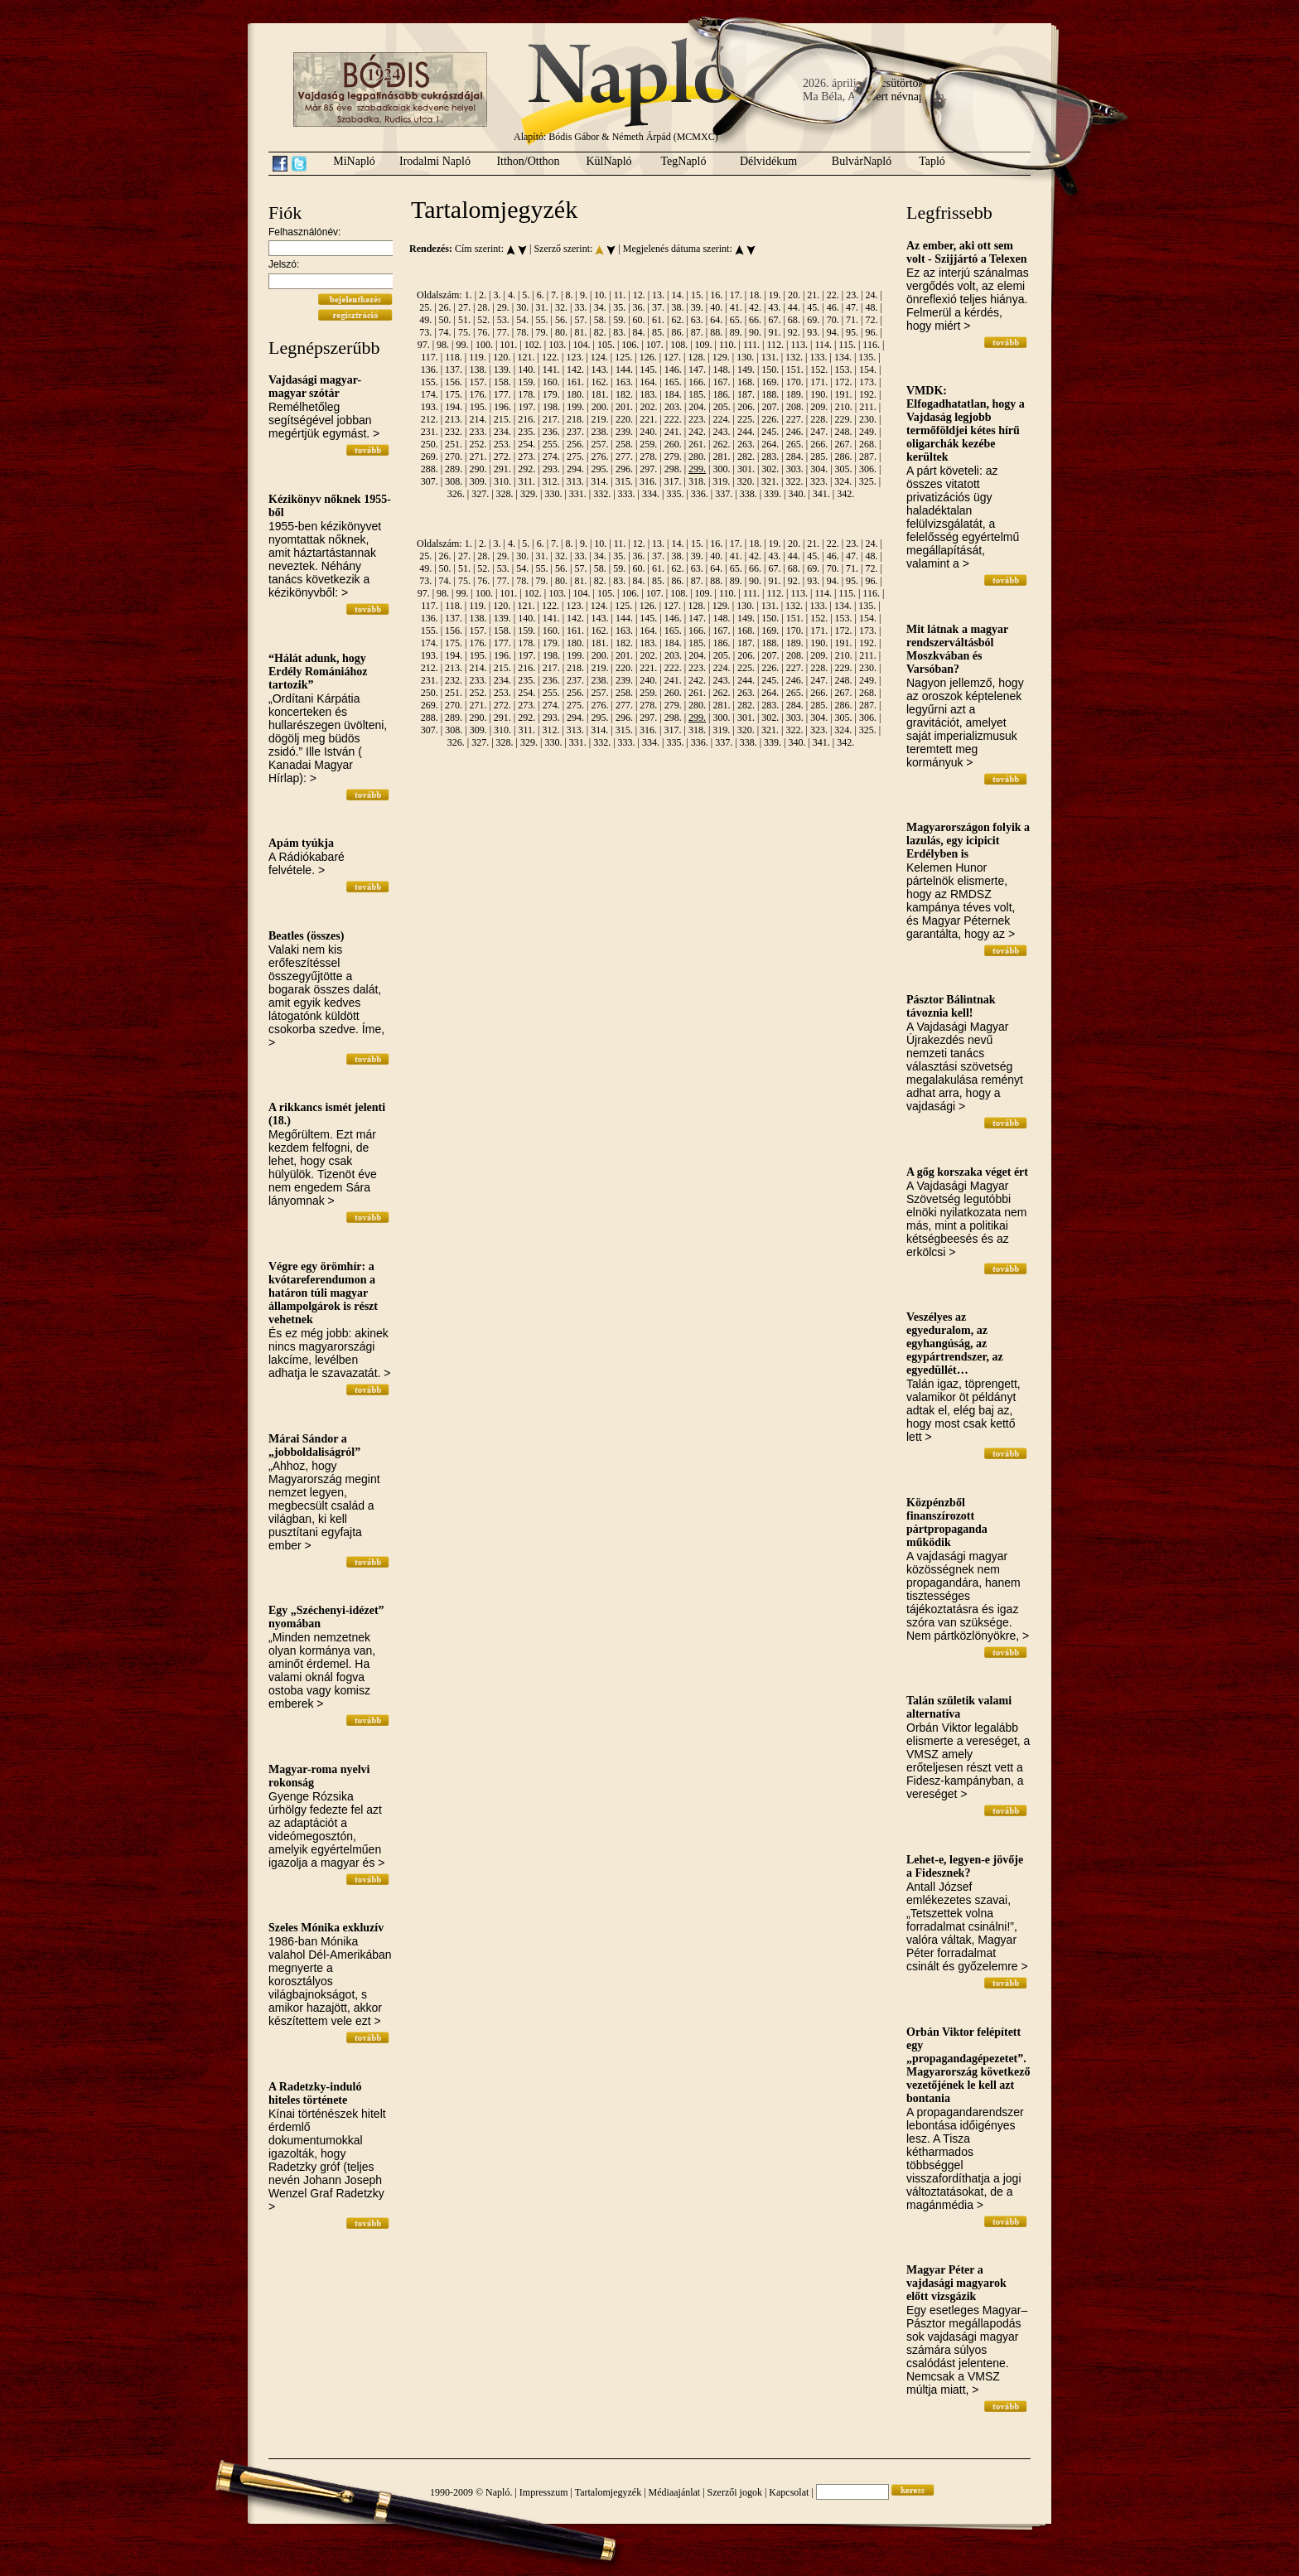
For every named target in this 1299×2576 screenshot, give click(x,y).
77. (503, 332)
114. (823, 344)
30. (522, 307)
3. (496, 295)
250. (429, 444)
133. (818, 357)
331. (578, 494)
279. (673, 456)
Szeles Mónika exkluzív (326, 1927)
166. (697, 382)
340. (796, 494)
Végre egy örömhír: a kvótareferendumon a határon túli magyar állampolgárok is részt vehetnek (323, 1293)
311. (526, 481)
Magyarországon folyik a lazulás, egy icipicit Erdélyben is (968, 840)
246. (795, 431)
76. (483, 332)
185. (697, 394)
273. (526, 456)
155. (429, 382)
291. (502, 469)
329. (529, 494)
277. (624, 456)
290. (477, 469)
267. (843, 444)
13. (658, 295)
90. (755, 332)
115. (847, 344)
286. (843, 456)
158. (502, 382)
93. (813, 332)
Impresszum (543, 2492)
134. (843, 357)
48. (871, 307)
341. (821, 494)
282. (746, 456)
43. (774, 307)
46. (833, 307)
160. (551, 382)
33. (580, 307)
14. (678, 295)
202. (649, 407)
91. (774, 332)
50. (445, 320)
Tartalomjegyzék (608, 2492)
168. (746, 382)
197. (526, 407)
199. (575, 407)
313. (575, 481)
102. (533, 344)
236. (551, 431)
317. (672, 481)
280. (697, 456)
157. (477, 382)
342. (845, 494)
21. (813, 295)
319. (721, 481)
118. (453, 357)
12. (639, 295)
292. (526, 469)
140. (526, 369)
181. (599, 394)
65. (736, 320)
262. (722, 444)
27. (464, 307)
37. (658, 307)
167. (722, 382)
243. (722, 431)
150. (770, 369)
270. (453, 456)
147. (697, 369)
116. (871, 344)
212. (429, 419)
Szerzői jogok (734, 2492)
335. (674, 494)
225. (746, 419)
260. (673, 444)
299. (697, 469)
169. (770, 382)
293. (551, 469)
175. (453, 394)
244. (746, 431)
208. (795, 407)
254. (526, 444)
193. (429, 407)
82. (600, 332)
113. (799, 344)
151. (795, 369)
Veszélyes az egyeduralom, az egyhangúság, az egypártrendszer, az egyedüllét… (954, 1343)
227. (795, 419)
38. (677, 307)
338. (748, 494)
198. (551, 407)
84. (639, 332)
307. (429, 481)
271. (477, 456)
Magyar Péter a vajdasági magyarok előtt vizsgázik (956, 2283)
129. (721, 357)
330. (553, 494)
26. (445, 307)
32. (561, 307)
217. (551, 419)
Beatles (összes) (306, 936)
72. (871, 320)
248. (843, 431)
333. (626, 494)
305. (843, 469)
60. (639, 320)
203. (673, 407)
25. (425, 307)
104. (582, 344)
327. (480, 494)
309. (478, 481)
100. (484, 344)
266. (819, 444)
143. (599, 369)
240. (648, 431)
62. (677, 320)
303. (795, 469)
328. (505, 494)
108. (679, 344)
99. (462, 344)
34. (600, 307)
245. (770, 431)
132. (794, 357)
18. (755, 295)
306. (867, 469)
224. (722, 419)
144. (624, 369)
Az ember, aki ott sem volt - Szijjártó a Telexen (966, 252)
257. (599, 444)
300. (722, 469)
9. (583, 295)
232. (453, 431)
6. (540, 295)
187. (746, 394)
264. (770, 444)
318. (697, 481)
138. (477, 369)
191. (843, 394)
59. (619, 320)
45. (813, 307)
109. (703, 344)
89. (736, 332)
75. (464, 332)
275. (575, 456)
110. (727, 344)
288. (429, 469)
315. (624, 481)
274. (551, 456)
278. (648, 456)
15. (697, 295)
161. (575, 382)
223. (697, 419)
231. (429, 431)
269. (429, 456)
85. (658, 332)
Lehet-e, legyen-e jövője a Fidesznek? (964, 1866)
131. (770, 357)
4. (511, 295)
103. (557, 344)
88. (716, 332)
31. (542, 307)
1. (468, 295)
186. (722, 394)
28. (483, 307)
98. (443, 344)
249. (867, 431)
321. (770, 481)
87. (697, 332)
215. (502, 419)
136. (429, 369)
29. (503, 307)
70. (833, 320)
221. (648, 419)
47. (852, 307)
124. (599, 357)
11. (620, 295)
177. (502, 394)
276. (599, 456)
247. (819, 431)
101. (508, 344)
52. (483, 320)
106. (630, 344)
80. (561, 332)
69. (813, 320)
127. (672, 357)
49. (425, 320)
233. (477, 431)
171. (819, 382)
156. (453, 382)
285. (819, 456)
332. (602, 494)
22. (833, 295)
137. (453, 369)
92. (794, 332)
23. (852, 295)
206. (746, 407)
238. (599, 431)
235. (526, 431)
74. (445, 332)
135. (867, 357)
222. (673, 419)
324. (843, 481)
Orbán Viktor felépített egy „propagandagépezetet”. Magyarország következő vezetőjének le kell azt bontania (968, 2065)
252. (477, 444)
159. (526, 382)
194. (453, 407)
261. (697, 444)
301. (746, 469)
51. (464, 320)
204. (697, 407)
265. (795, 444)
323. (819, 481)
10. (600, 295)
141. (551, 369)
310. (502, 481)
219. (599, 419)
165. (673, 382)
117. (429, 357)
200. (600, 407)
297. (648, 469)
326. (456, 494)
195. (478, 407)
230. (867, 419)
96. (871, 332)
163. (624, 382)
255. (551, 444)
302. (770, 469)
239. (624, 431)
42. (755, 307)
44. (794, 307)
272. (502, 456)
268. (867, 444)
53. (503, 320)
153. (843, 369)
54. (522, 320)
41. (736, 307)
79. (542, 332)
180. (575, 394)
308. (453, 481)
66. (755, 320)
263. (746, 444)
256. (575, 444)
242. (697, 431)
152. (819, 369)
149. (746, 369)
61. (658, 320)
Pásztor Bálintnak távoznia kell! (950, 1006)
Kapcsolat (789, 2492)
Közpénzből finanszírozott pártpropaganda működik (947, 1522)
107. (655, 344)
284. (795, 456)
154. (867, 369)
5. (525, 295)
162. (599, 382)
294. (575, 469)
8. (569, 295)
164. (648, 382)
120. (501, 357)
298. (673, 469)
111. (751, 344)
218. (575, 419)
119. (477, 357)
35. (619, 307)
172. (843, 382)
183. (648, 394)
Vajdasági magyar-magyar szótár (314, 386)
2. (482, 295)
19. (775, 295)
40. (716, 307)
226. (770, 419)
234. (502, 431)
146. (673, 369)
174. (429, 394)
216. (526, 419)
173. (867, 382)
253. (502, 444)
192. (867, 394)
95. (852, 332)
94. (833, 332)
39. (697, 307)
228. (819, 419)
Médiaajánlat (675, 2492)
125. (623, 357)
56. (561, 320)
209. (819, 407)
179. (551, 394)
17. (736, 295)
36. (639, 307)
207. (771, 407)
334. (650, 494)
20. (794, 295)
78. (522, 332)
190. (819, 394)
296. (624, 469)
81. (580, 332)
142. (575, 369)
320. (746, 481)
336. (699, 494)
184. (673, 394)
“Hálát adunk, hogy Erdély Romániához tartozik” (317, 671)
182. (624, 394)
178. (526, 394)
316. (648, 481)
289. (453, 469)
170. (795, 382)
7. (554, 295)
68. (794, 320)
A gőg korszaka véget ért (967, 1172)
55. (542, 320)
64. (716, 320)
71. (852, 320)
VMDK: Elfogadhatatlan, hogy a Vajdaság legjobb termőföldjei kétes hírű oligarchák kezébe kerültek (965, 423)
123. (574, 357)
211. (867, 407)
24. (872, 295)
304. (819, 469)
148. (722, 369)
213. (453, 419)
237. (575, 431)
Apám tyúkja (301, 843)
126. (648, 357)
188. (770, 394)
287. (867, 456)
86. (677, 332)
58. (600, 320)
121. (526, 357)
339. (772, 494)
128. (696, 357)
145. (648, 369)
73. (425, 332)
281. (722, 456)
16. (716, 295)
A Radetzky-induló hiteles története (314, 2093)
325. (867, 481)
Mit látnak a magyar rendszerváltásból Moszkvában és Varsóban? (957, 649)
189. (795, 394)
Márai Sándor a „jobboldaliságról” (314, 1445)
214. (477, 419)
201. (624, 407)
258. (624, 444)
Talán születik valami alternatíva (959, 1707)
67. (774, 320)
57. (580, 320)
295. (599, 469)
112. (775, 344)
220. (624, 419)
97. (424, 344)
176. (477, 394)
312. (550, 481)
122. (550, 357)
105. (606, 344)
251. (453, 444)
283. (770, 456)
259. (648, 444)
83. (619, 332)
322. (795, 481)
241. (673, 431)
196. (502, 407)
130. (745, 357)
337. (723, 494)
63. (697, 320)
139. (502, 369)
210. (843, 407)
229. (843, 419)
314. (599, 481)
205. (722, 407)
